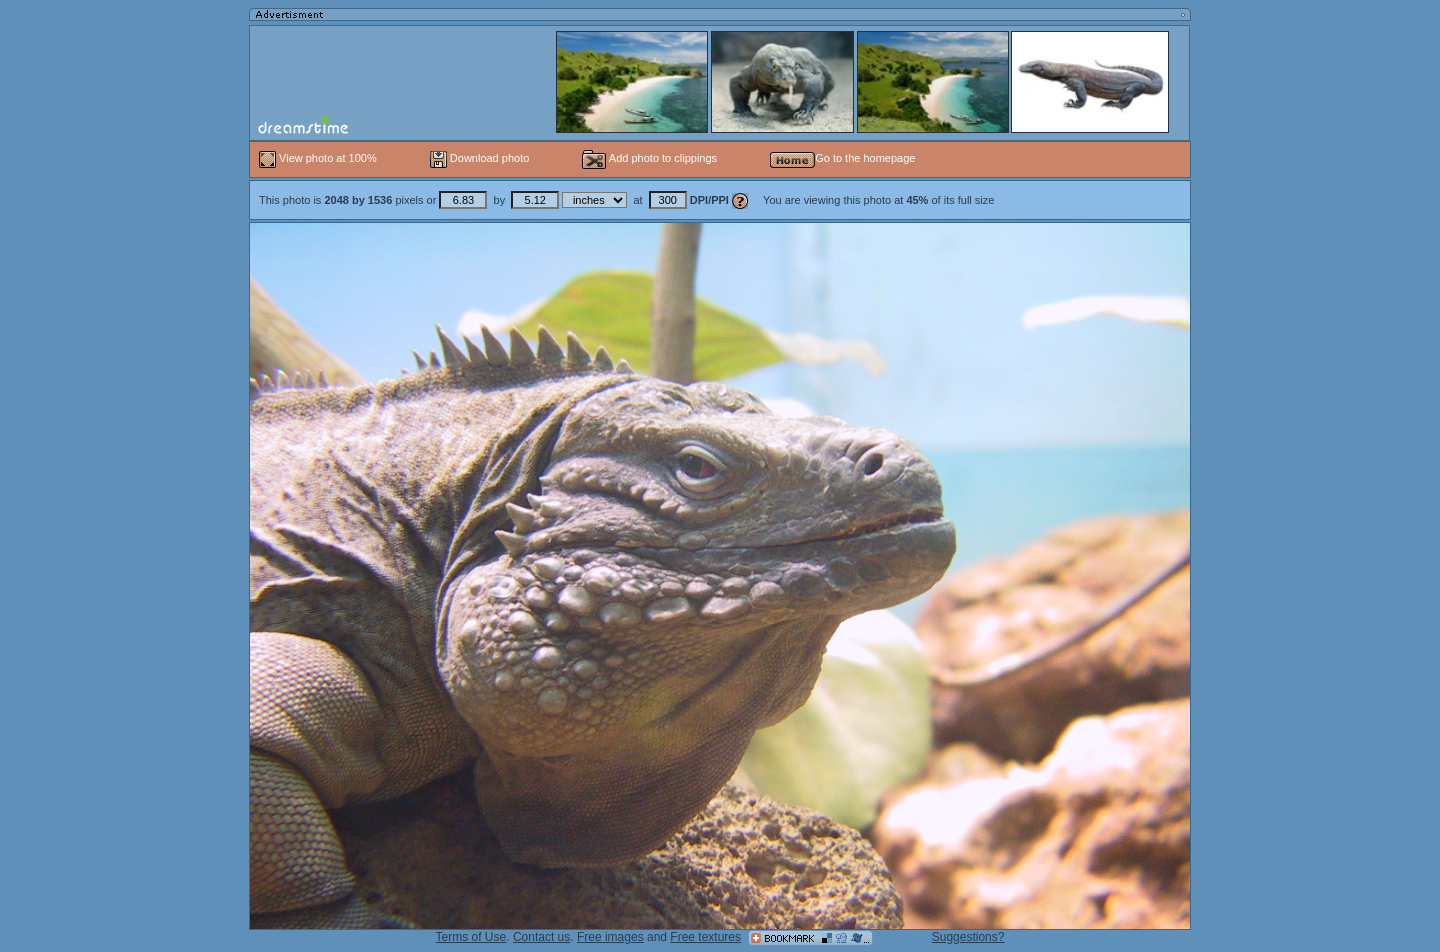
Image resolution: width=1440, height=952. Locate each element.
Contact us (541, 937)
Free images (610, 937)
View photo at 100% (319, 158)
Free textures (705, 937)
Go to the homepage (842, 158)
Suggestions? (968, 937)
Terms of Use (471, 937)
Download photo (480, 158)
